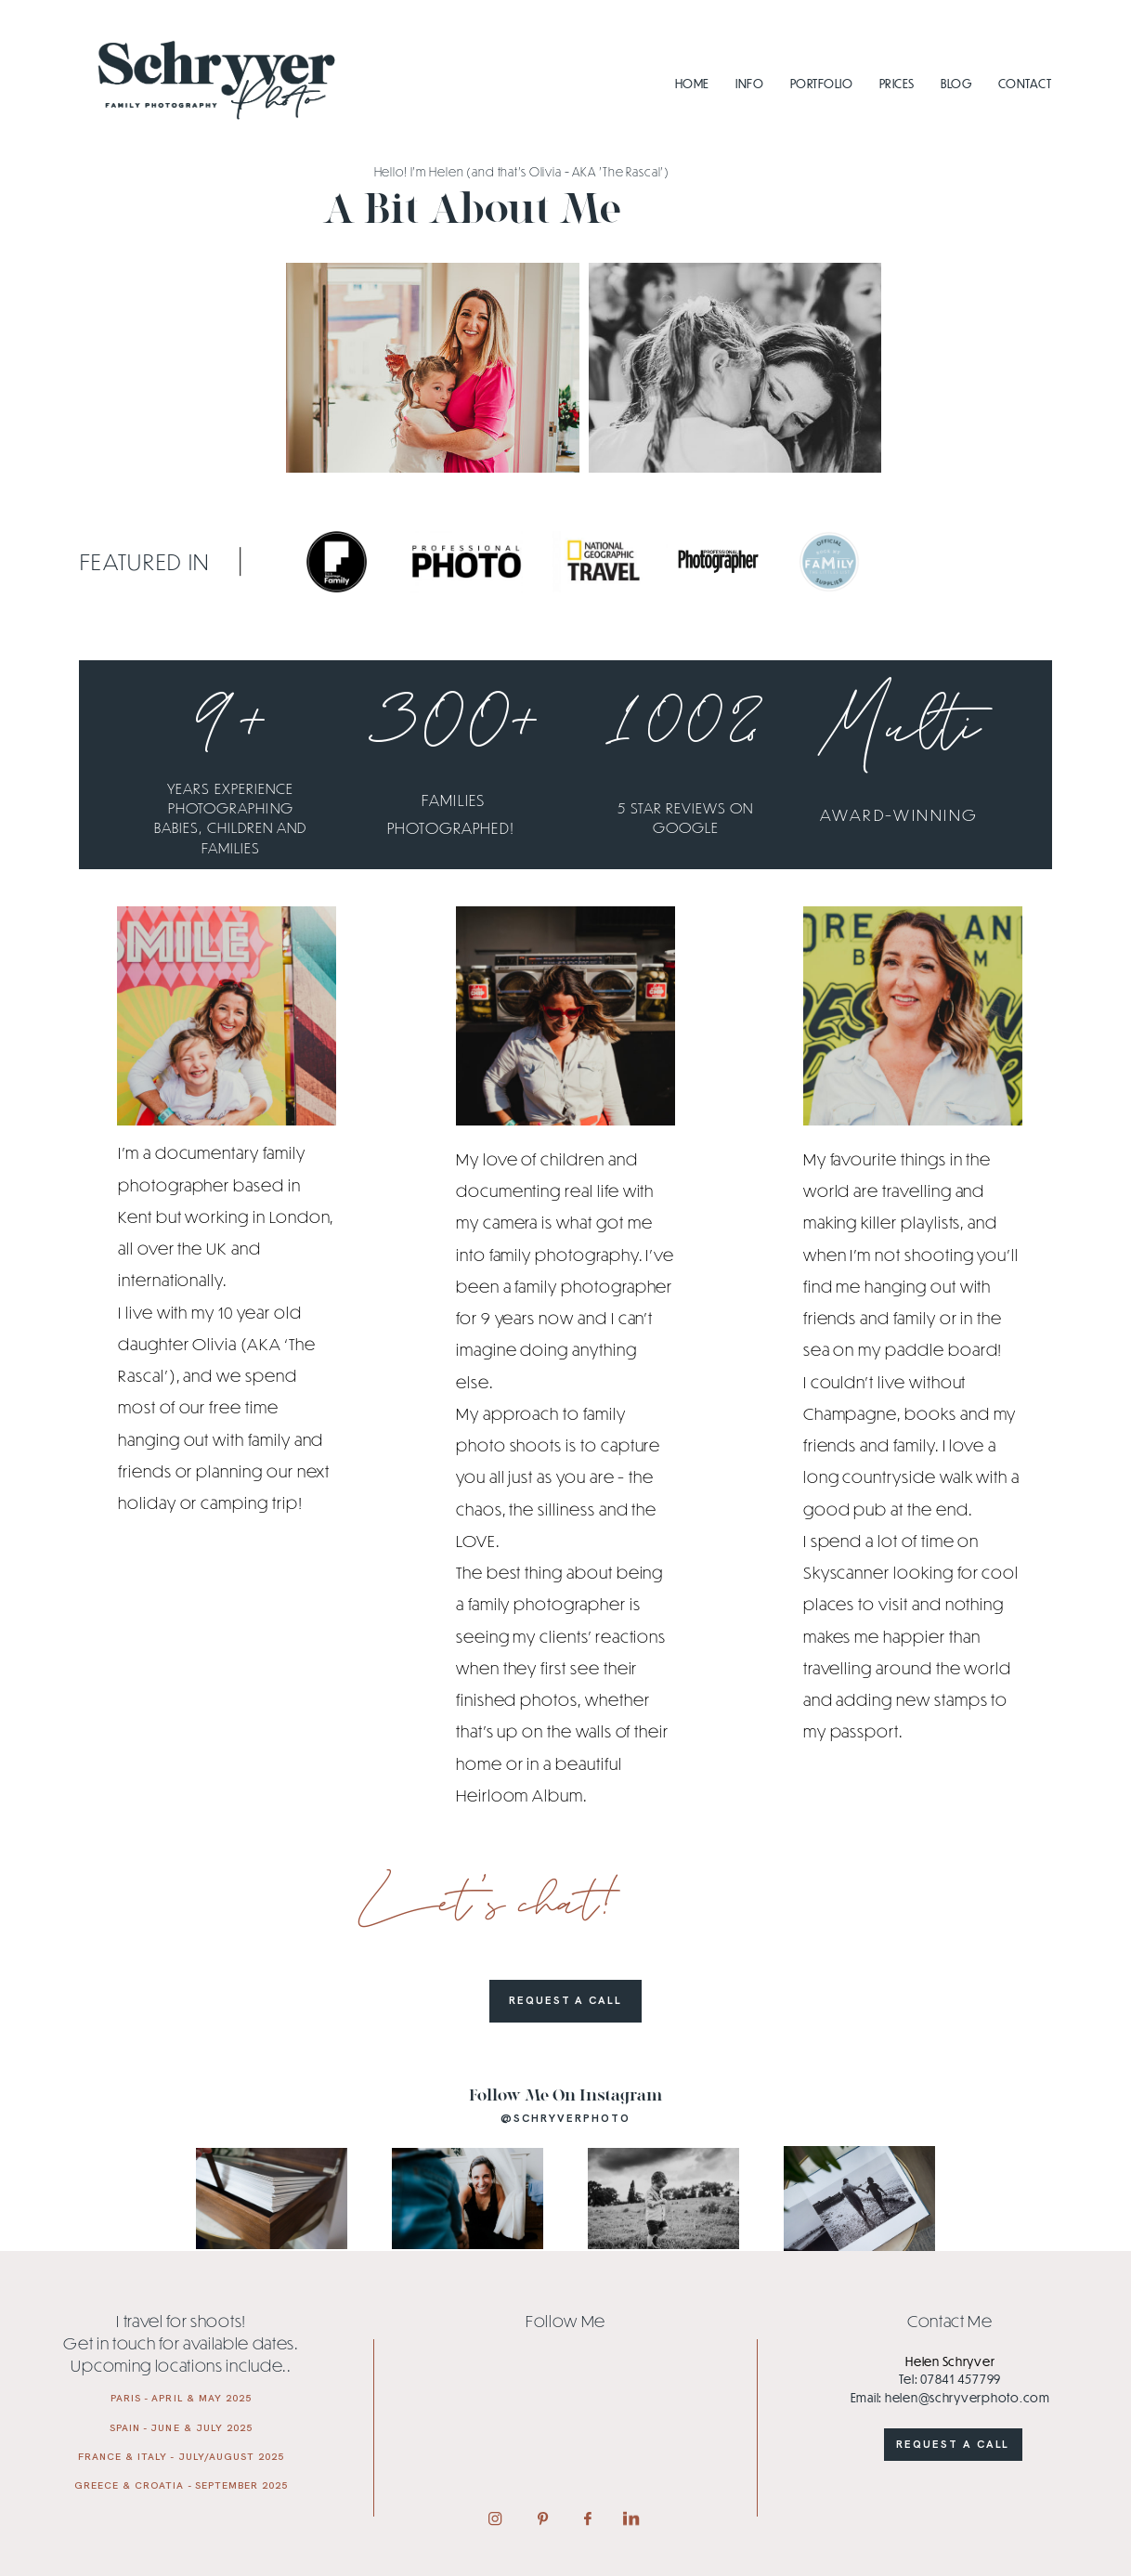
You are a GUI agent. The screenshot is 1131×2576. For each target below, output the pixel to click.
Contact (1024, 83)
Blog (956, 83)
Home (692, 83)
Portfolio (821, 83)
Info (749, 83)
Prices (897, 83)
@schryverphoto (565, 2118)
